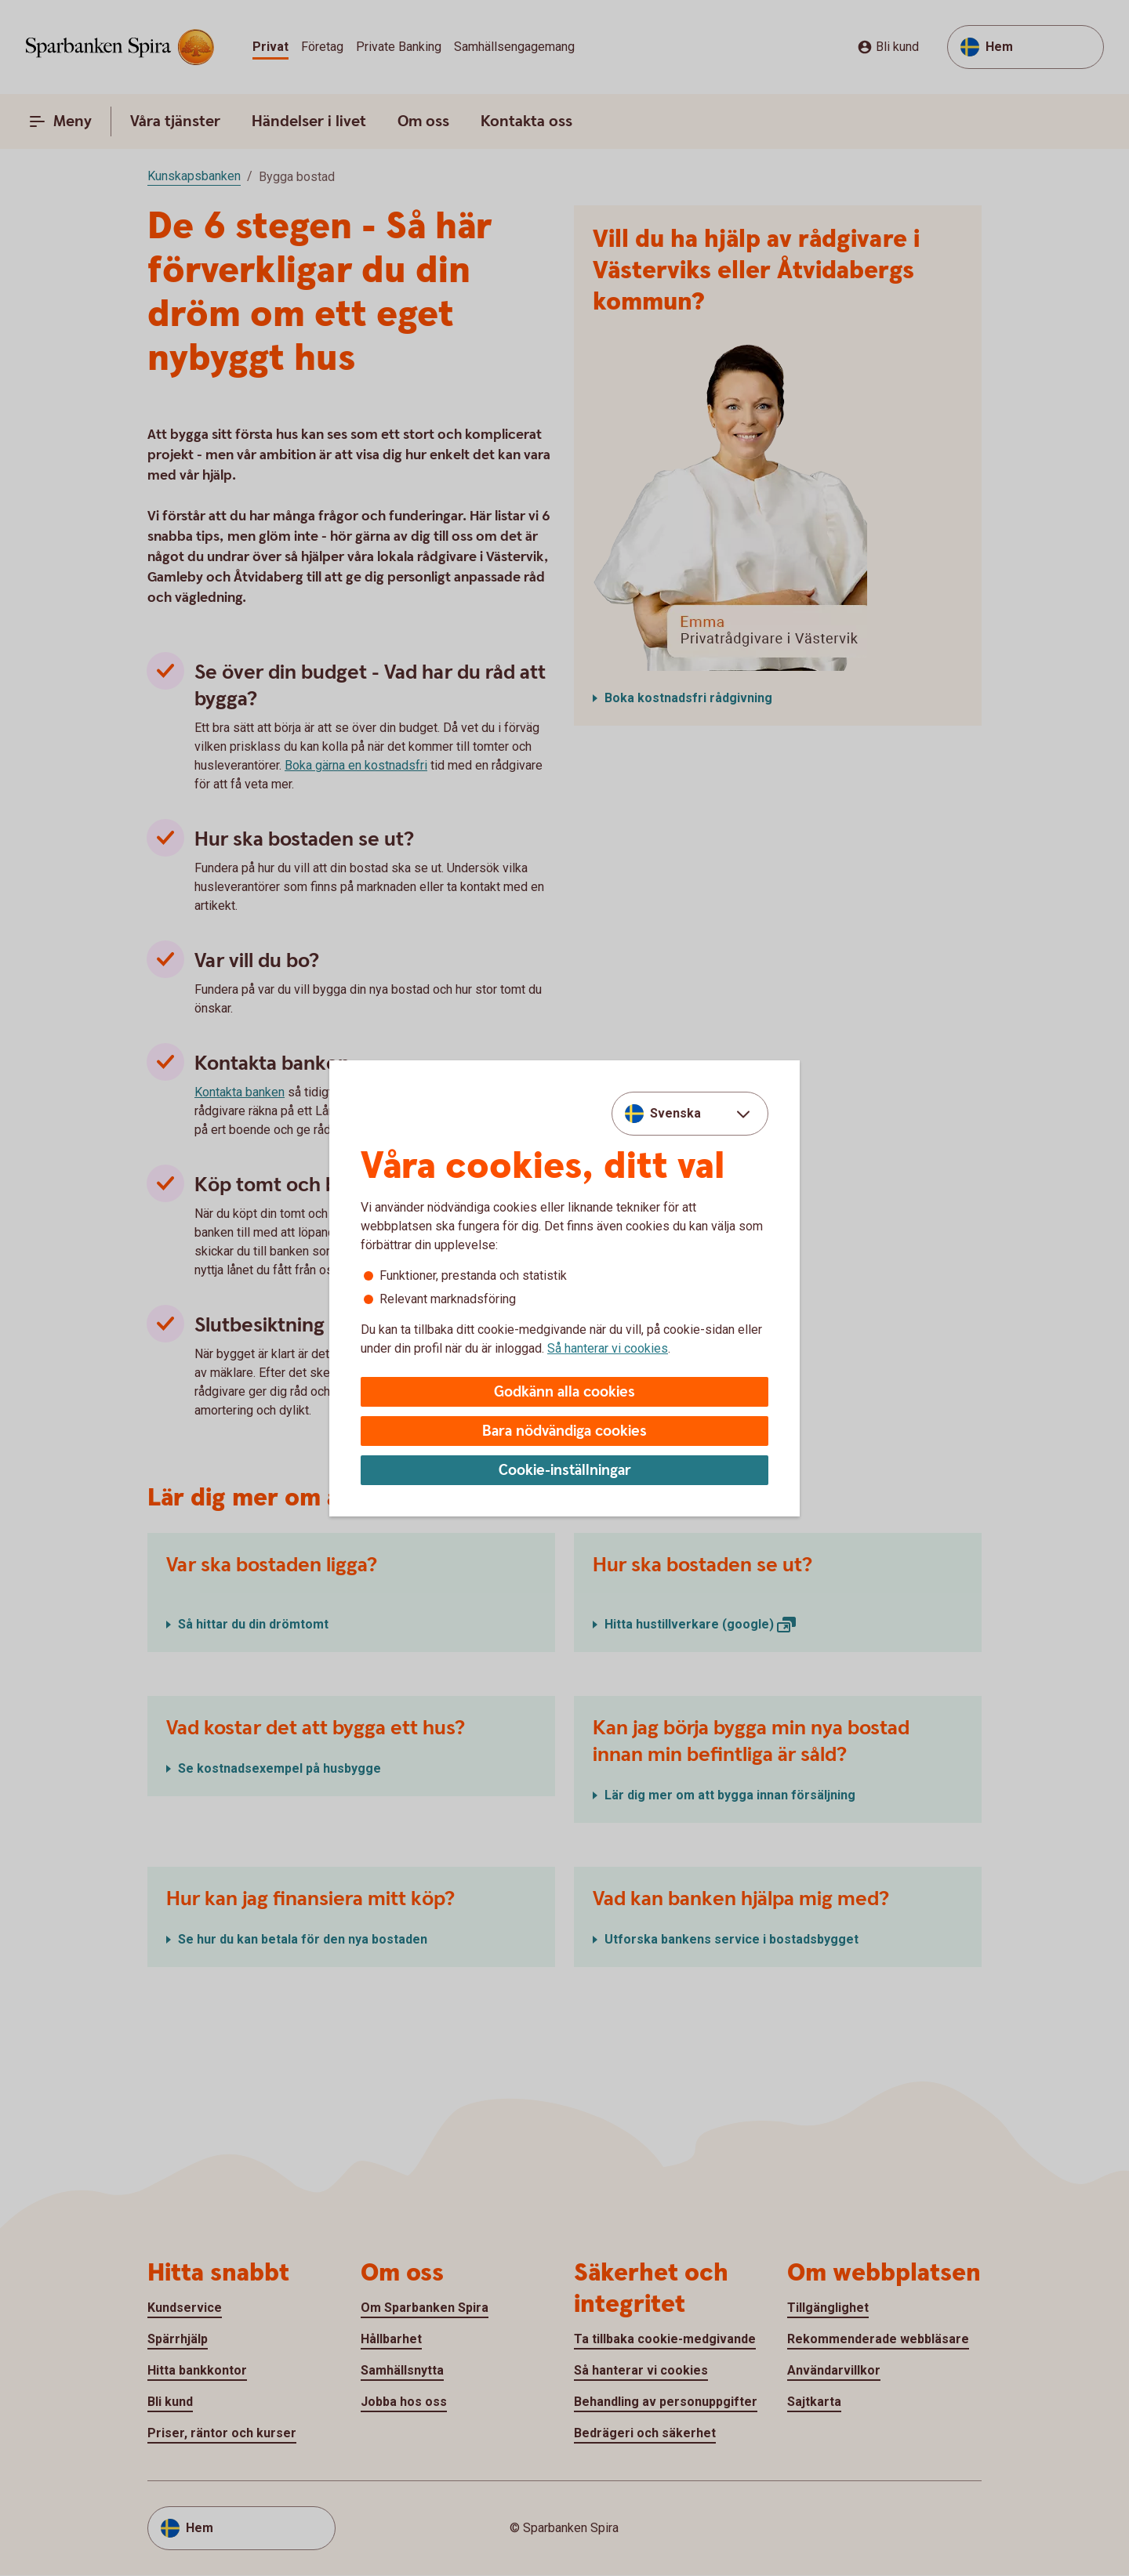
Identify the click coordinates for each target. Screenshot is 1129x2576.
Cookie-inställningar (565, 1470)
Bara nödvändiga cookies (564, 1431)
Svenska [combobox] (675, 1113)
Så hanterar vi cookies (607, 1348)
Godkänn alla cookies (564, 1392)
